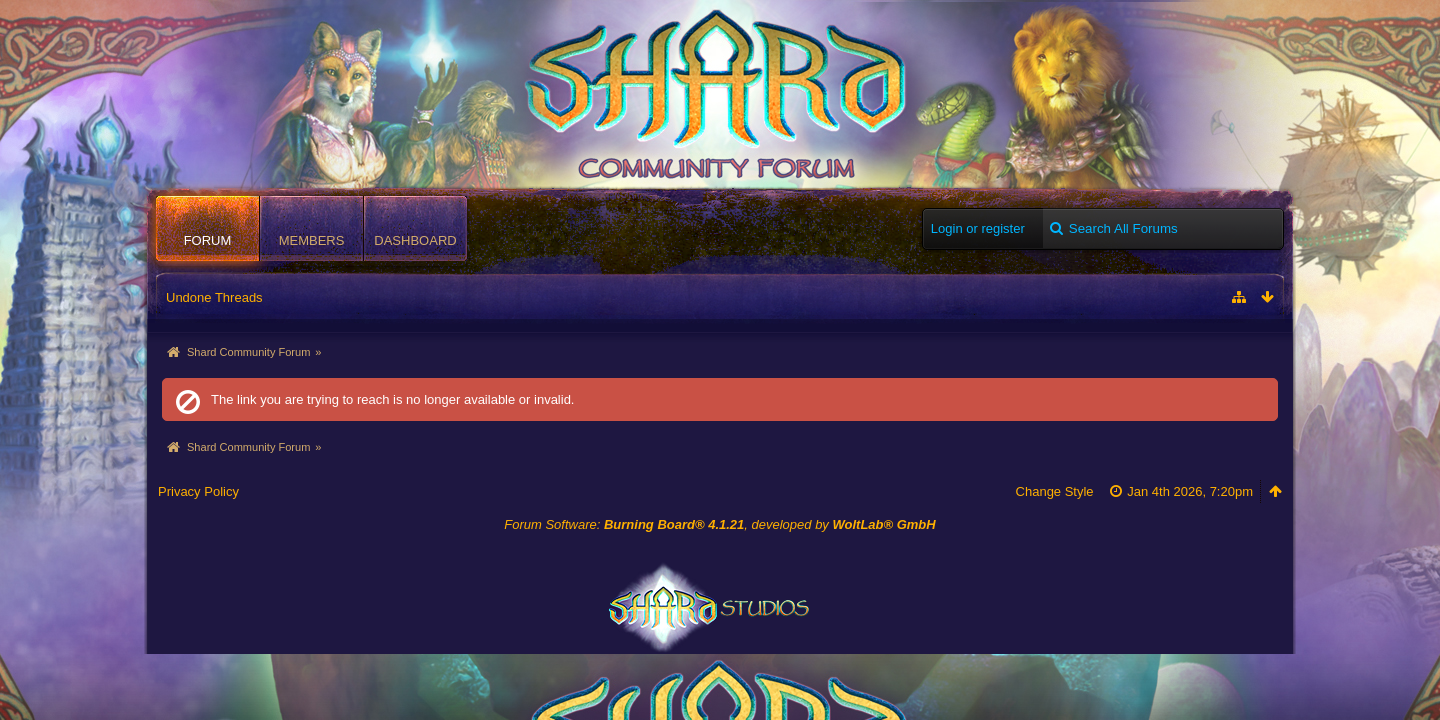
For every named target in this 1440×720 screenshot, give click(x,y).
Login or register (978, 228)
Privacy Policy (198, 491)
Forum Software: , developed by (719, 524)
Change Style (1055, 491)
